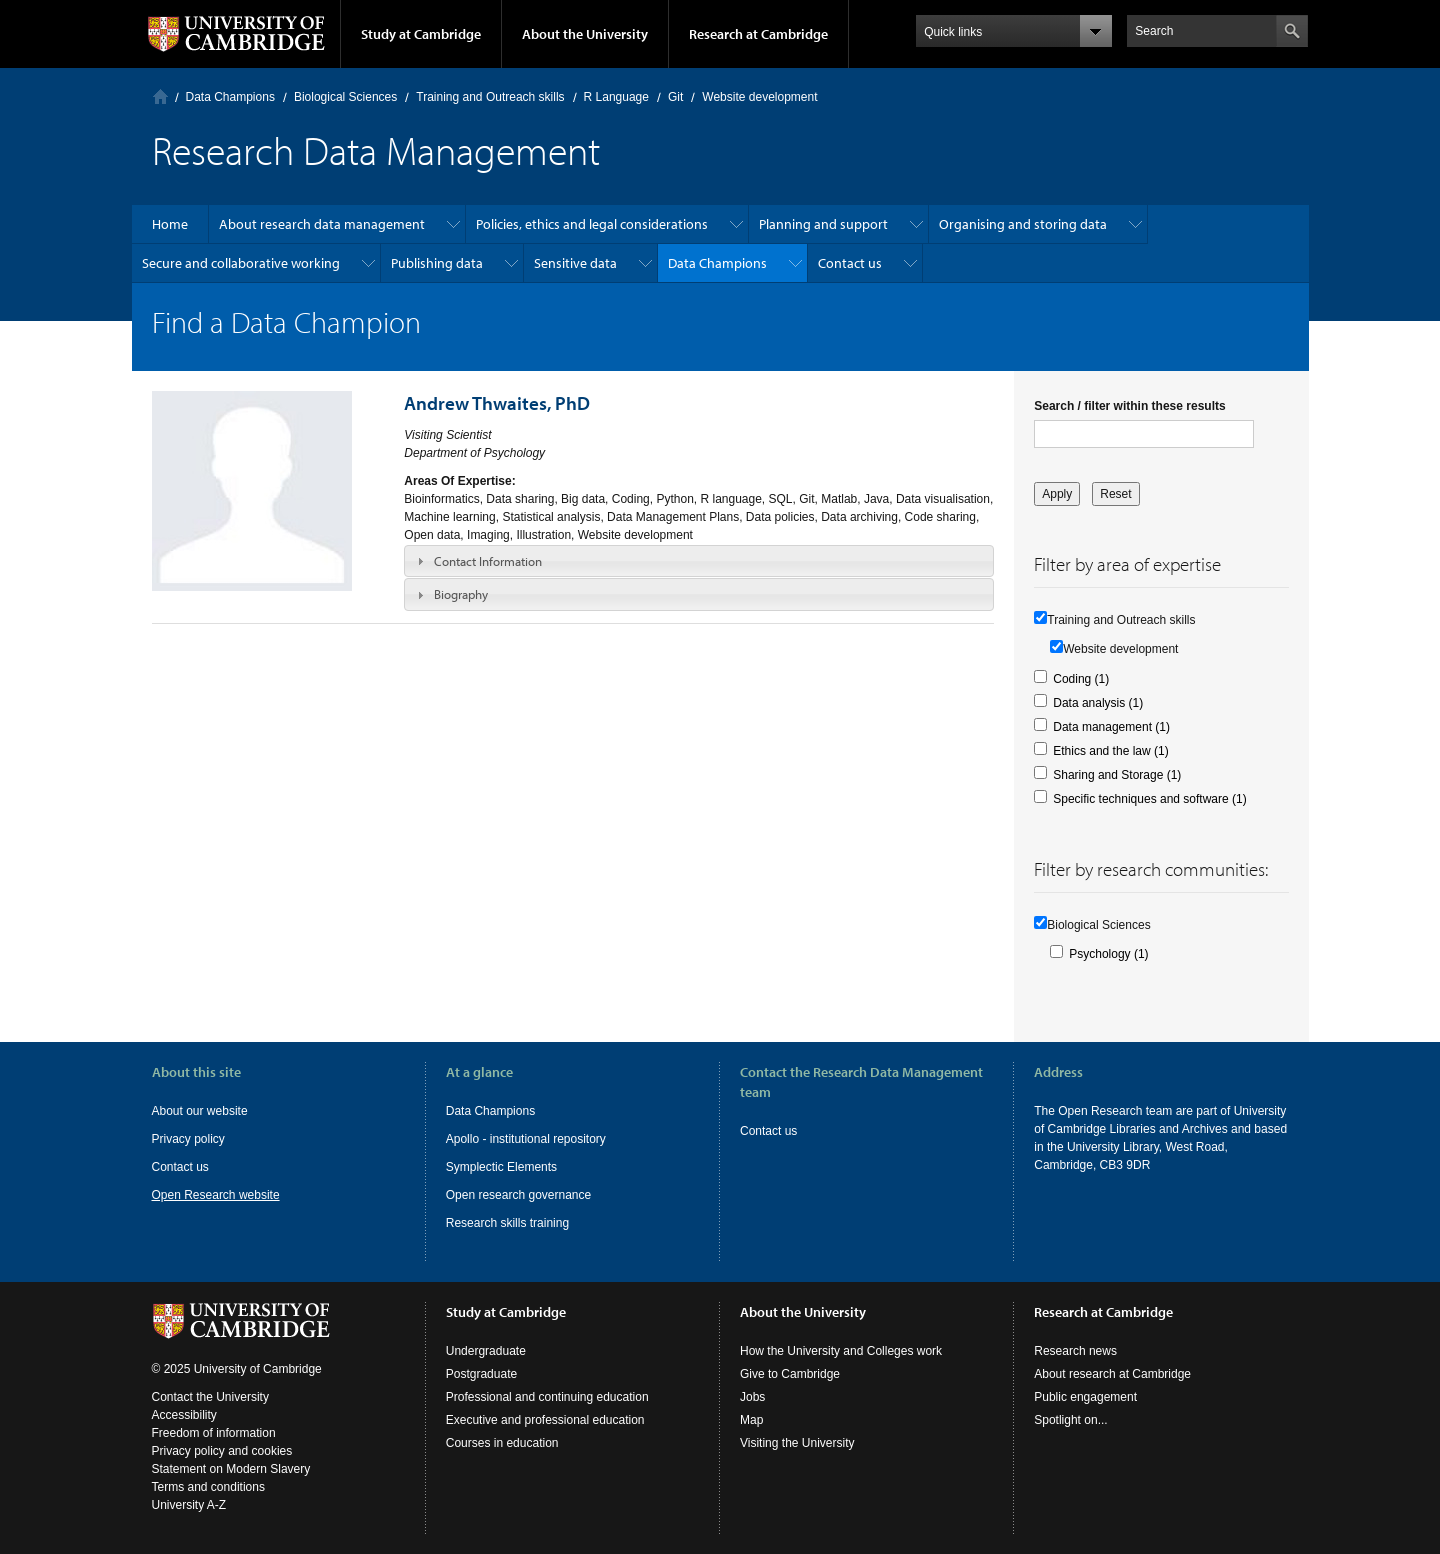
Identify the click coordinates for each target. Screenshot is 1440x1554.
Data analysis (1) (1098, 703)
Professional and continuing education (547, 1397)
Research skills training (507, 1223)
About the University (585, 34)
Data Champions (230, 97)
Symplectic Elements (501, 1167)
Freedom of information (214, 1433)
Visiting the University (797, 1443)
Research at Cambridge (758, 34)
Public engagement (1085, 1397)
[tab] (699, 561)
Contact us (850, 263)
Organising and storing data (1023, 224)
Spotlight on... (1070, 1420)
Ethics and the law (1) (1110, 751)
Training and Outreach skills (490, 97)
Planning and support (823, 224)
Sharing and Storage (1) (1117, 775)
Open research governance (518, 1195)
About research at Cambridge (1112, 1374)
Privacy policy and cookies (222, 1451)
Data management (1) (1111, 727)
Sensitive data (575, 263)
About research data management (322, 224)
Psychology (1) (1108, 954)
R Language (616, 97)
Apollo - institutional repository (526, 1139)
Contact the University (210, 1397)
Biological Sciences (345, 97)
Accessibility (184, 1415)
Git (675, 97)
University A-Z (189, 1505)
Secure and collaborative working (241, 263)
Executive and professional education (545, 1420)
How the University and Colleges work (841, 1351)
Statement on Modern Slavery (231, 1469)
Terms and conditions (208, 1487)
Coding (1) (1081, 679)
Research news (1075, 1351)
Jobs (752, 1397)
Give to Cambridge (790, 1374)
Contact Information (488, 561)
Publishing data (437, 263)
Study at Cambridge (421, 34)
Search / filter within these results (1129, 406)
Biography (461, 594)
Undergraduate (486, 1351)
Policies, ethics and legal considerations (592, 224)
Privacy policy (188, 1139)
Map (751, 1420)
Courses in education (502, 1443)
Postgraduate (481, 1374)
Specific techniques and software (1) (1149, 799)
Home (160, 96)
